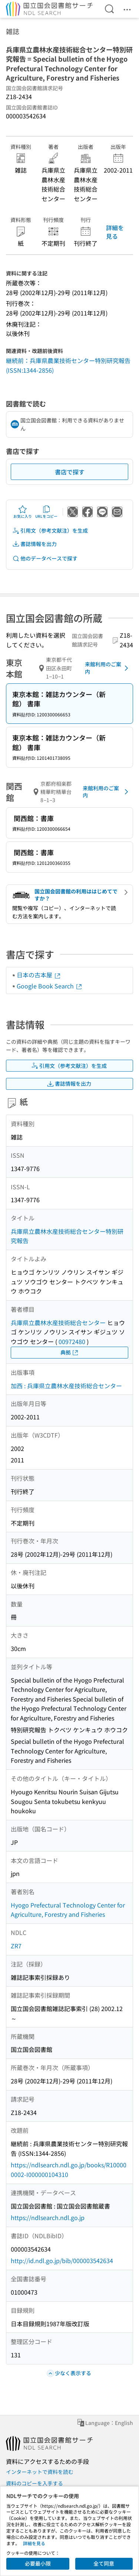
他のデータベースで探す (44, 558)
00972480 (72, 1341)
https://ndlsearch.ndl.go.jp (48, 2217)
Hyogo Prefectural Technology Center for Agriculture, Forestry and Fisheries (68, 1909)
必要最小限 (38, 2563)
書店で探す (70, 471)
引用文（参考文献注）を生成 (50, 531)
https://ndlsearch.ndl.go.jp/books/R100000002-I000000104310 (68, 2169)
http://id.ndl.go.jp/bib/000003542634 (62, 2260)
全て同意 (103, 2563)
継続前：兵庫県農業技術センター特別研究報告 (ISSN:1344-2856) (68, 365)
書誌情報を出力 (34, 544)
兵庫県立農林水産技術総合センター (58, 1322)
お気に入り (22, 512)
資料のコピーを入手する (34, 2483)
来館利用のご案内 (108, 667)
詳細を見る (115, 231)
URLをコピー (46, 512)
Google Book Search (50, 985)
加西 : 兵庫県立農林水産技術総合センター (66, 1385)
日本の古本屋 (39, 974)
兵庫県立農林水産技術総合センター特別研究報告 (67, 1236)
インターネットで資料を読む (39, 2471)
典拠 (69, 1352)
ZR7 (16, 1945)
